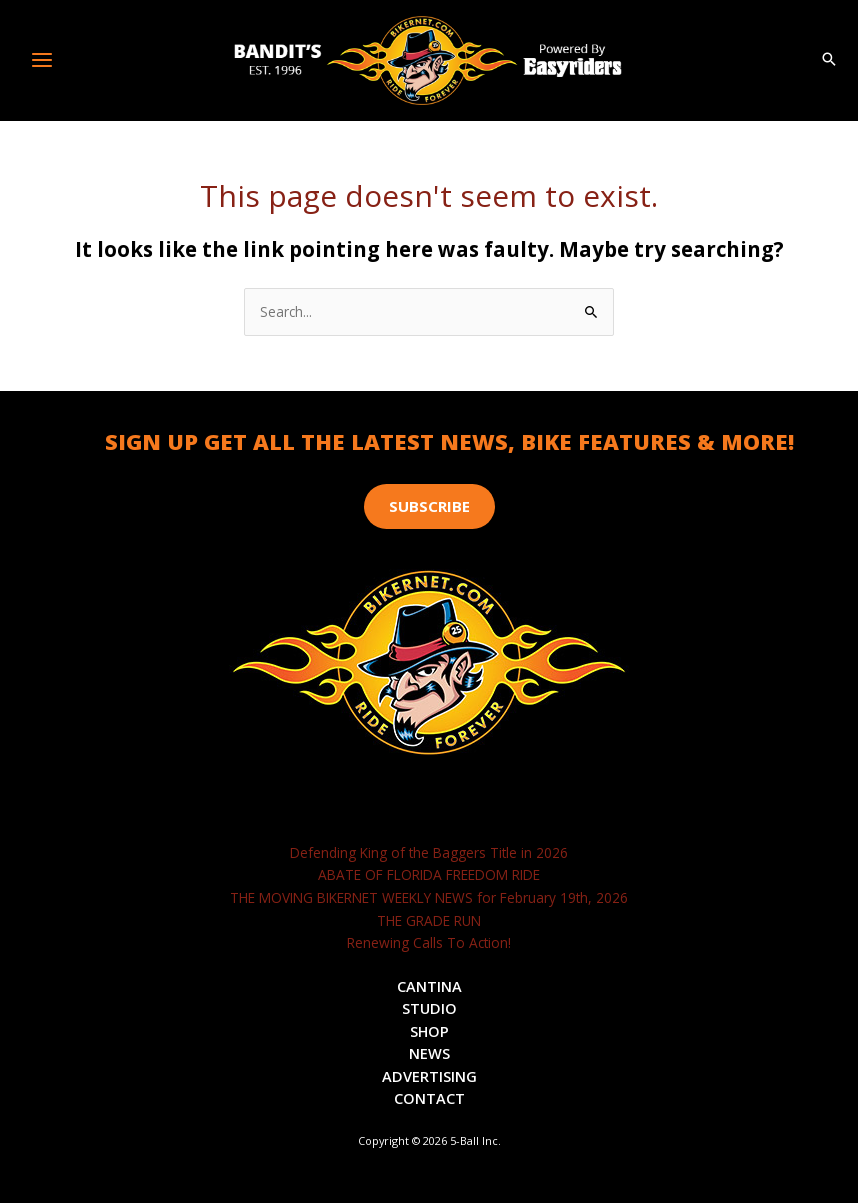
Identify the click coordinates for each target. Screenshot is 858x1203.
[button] (829, 60)
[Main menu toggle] (42, 60)
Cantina (429, 986)
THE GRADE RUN (429, 920)
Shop (429, 1031)
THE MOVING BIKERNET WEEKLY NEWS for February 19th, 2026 (429, 897)
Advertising (429, 1076)
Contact (429, 1098)
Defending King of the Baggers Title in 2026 (429, 852)
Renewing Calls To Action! (429, 942)
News (429, 1053)
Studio (429, 1008)
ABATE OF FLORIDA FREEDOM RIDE (429, 874)
